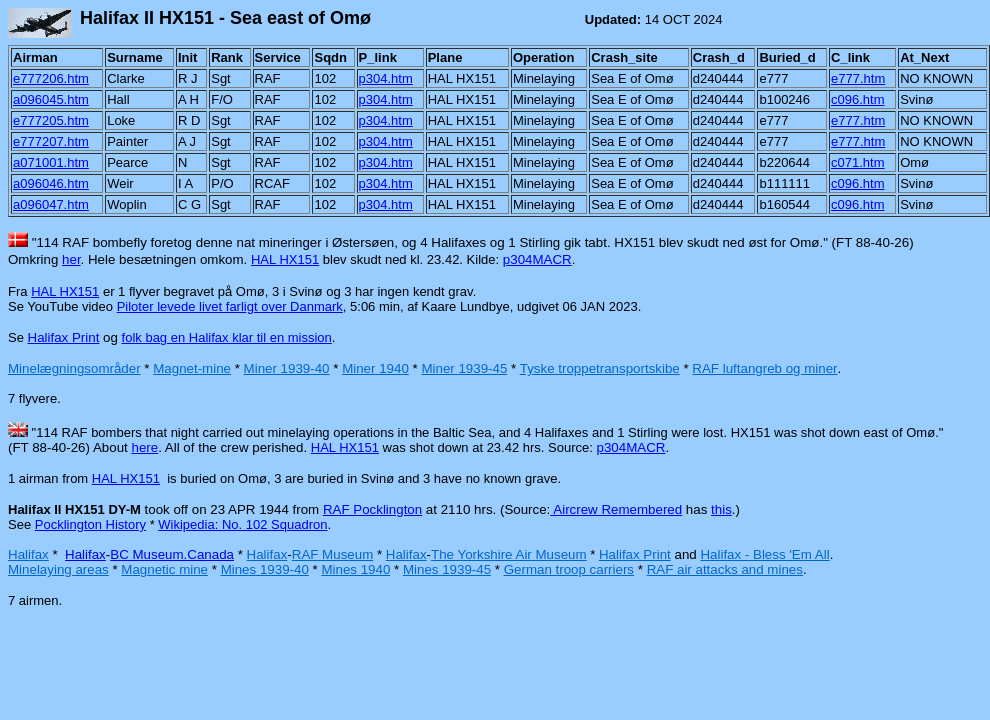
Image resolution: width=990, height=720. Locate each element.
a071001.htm (51, 162)
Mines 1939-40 (265, 569)
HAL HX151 (285, 259)
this (721, 509)
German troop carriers (569, 569)
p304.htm (386, 78)
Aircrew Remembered (616, 509)
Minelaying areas (58, 569)
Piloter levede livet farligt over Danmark (230, 306)
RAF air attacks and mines (725, 569)
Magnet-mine (192, 368)
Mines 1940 (355, 569)
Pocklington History (90, 524)
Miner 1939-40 (287, 368)
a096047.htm (51, 204)
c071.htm (857, 162)
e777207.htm (51, 141)
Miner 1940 (375, 368)
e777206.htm (51, 78)
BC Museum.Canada (172, 554)
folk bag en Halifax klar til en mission (227, 337)
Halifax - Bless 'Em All (764, 554)
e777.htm (858, 78)
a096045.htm (51, 99)
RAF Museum (332, 554)
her (71, 259)
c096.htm (857, 99)
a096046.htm (51, 183)
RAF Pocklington (372, 509)
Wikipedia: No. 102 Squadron (242, 524)
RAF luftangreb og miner (764, 368)
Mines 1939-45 (447, 569)
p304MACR (537, 259)
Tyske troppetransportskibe (600, 368)
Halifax (28, 554)
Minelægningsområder (74, 368)
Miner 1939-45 (464, 368)
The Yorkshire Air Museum (509, 554)
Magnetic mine (164, 569)
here (144, 447)
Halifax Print (64, 337)
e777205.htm (51, 120)
